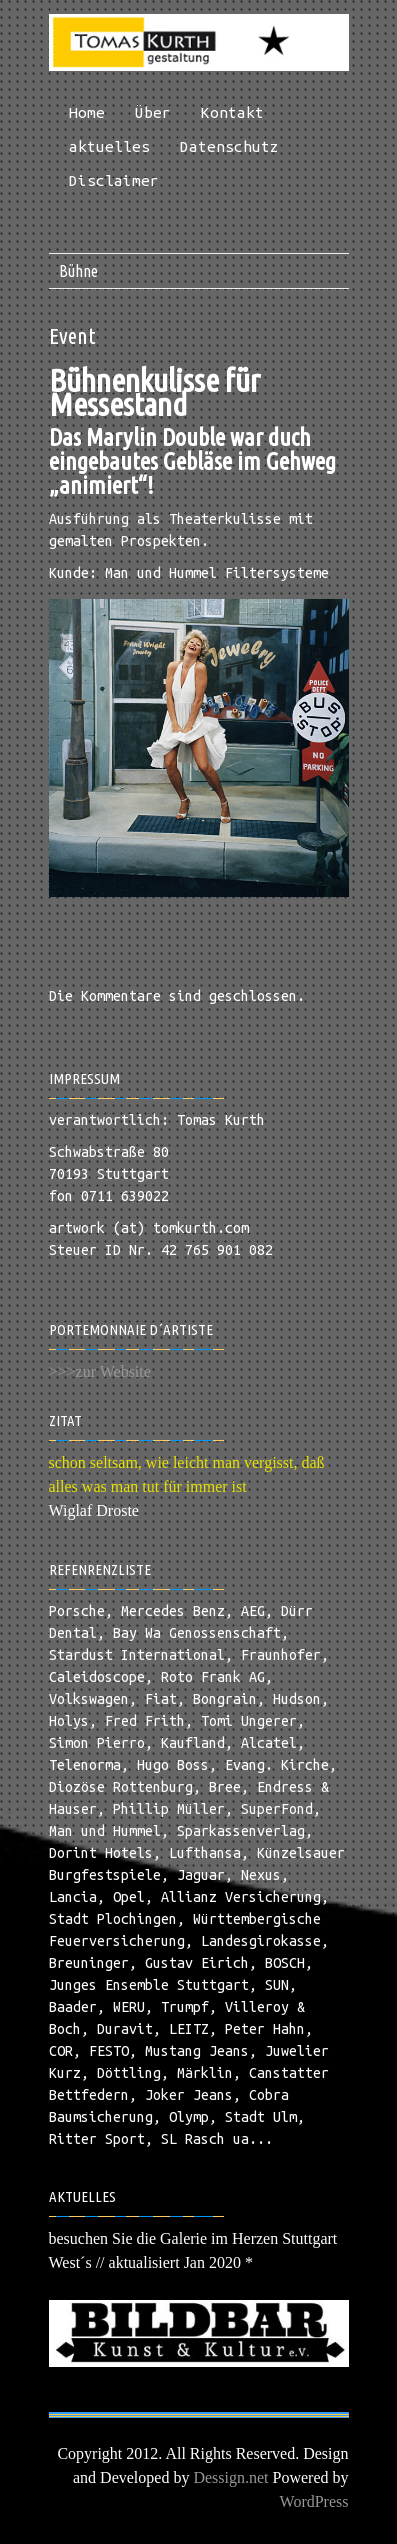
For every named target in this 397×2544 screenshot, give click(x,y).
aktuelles (109, 146)
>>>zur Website (100, 1371)
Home (87, 112)
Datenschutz (229, 146)
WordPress (314, 2501)
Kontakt (232, 112)
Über (153, 112)
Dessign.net (230, 2477)
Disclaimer (114, 180)
